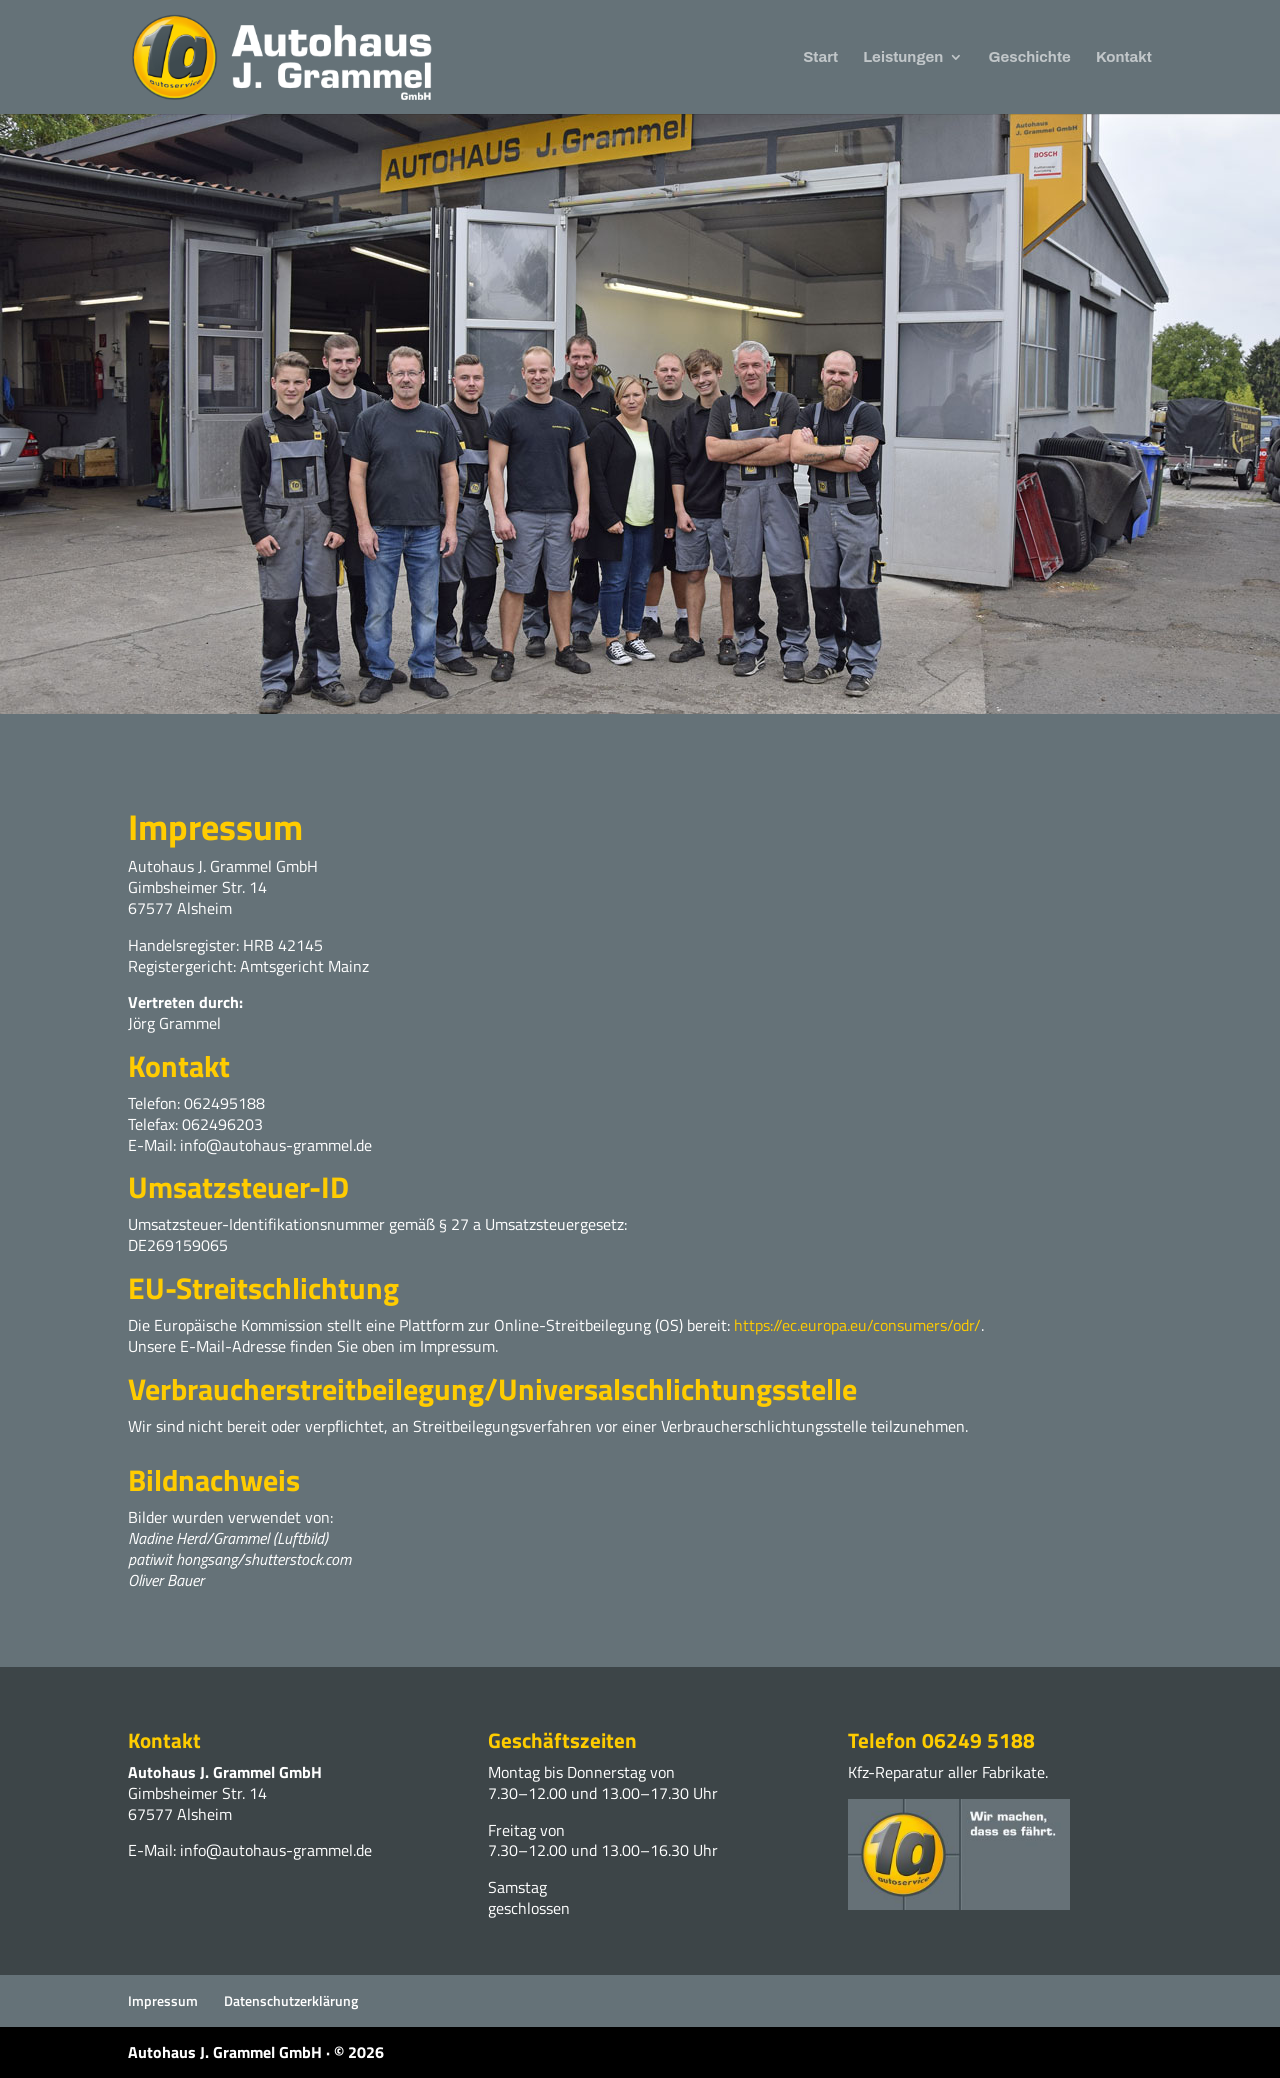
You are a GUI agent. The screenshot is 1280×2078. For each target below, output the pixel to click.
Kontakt (1124, 57)
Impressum (163, 2000)
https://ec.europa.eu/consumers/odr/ (857, 1325)
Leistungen (903, 57)
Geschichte (1030, 57)
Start (820, 57)
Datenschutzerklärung (291, 2000)
